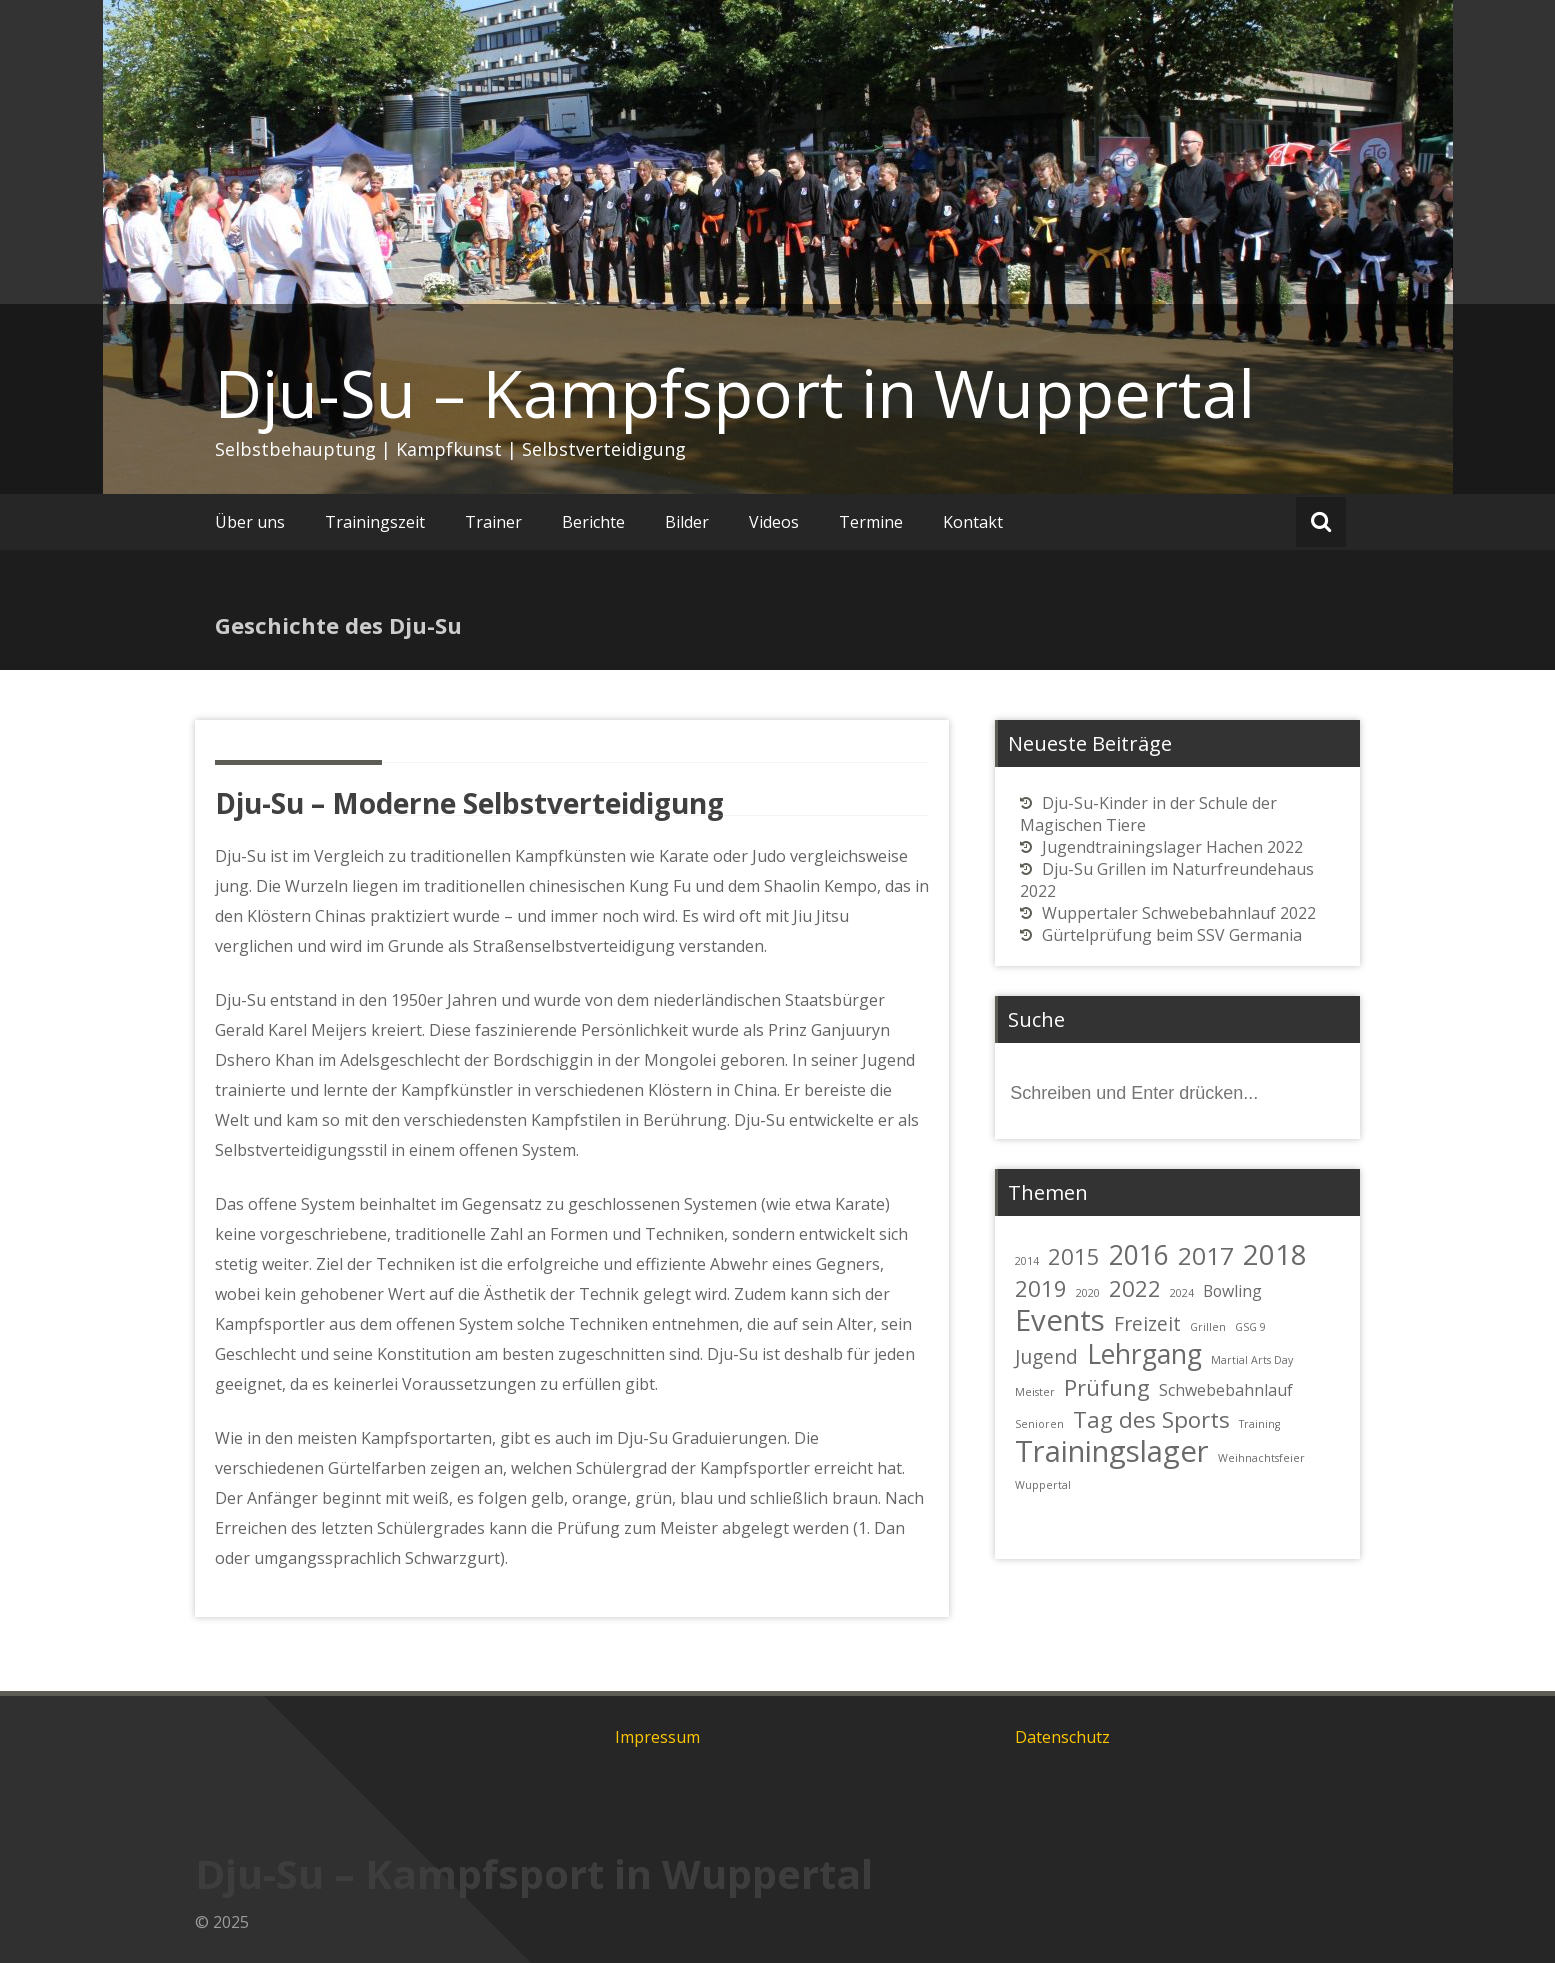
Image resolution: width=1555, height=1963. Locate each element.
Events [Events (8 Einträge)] (1060, 1320)
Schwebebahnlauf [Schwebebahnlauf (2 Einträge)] (1226, 1390)
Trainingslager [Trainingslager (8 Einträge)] (1112, 1451)
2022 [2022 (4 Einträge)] (1135, 1288)
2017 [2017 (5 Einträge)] (1206, 1255)
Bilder (687, 522)
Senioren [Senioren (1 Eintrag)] (1039, 1424)
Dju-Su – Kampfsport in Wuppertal (735, 393)
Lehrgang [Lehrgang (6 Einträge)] (1144, 1354)
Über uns (250, 522)
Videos (774, 522)
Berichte (593, 522)
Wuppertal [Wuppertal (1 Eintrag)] (1043, 1485)
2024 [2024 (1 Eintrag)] (1182, 1293)
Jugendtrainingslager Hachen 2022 (1172, 847)
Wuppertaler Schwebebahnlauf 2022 (1179, 913)
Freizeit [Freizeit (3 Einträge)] (1147, 1323)
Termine (871, 522)
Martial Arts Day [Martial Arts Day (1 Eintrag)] (1252, 1360)
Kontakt (973, 522)
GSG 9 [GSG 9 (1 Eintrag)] (1250, 1327)
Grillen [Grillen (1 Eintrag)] (1208, 1327)
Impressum (657, 1737)
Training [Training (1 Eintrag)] (1259, 1424)
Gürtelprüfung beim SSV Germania (1172, 935)
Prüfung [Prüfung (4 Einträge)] (1107, 1387)
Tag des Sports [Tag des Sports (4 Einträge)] (1151, 1419)
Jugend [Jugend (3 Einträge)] (1046, 1356)
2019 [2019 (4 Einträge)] (1041, 1288)
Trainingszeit (375, 522)
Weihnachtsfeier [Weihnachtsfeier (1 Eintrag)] (1261, 1458)
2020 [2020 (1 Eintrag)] (1088, 1293)
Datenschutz (1062, 1737)
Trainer (493, 522)
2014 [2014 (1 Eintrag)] (1027, 1261)
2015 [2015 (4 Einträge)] (1074, 1256)
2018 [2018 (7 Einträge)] (1275, 1254)
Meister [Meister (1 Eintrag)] (1035, 1392)
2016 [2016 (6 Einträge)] (1139, 1255)
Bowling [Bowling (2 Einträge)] (1232, 1291)
